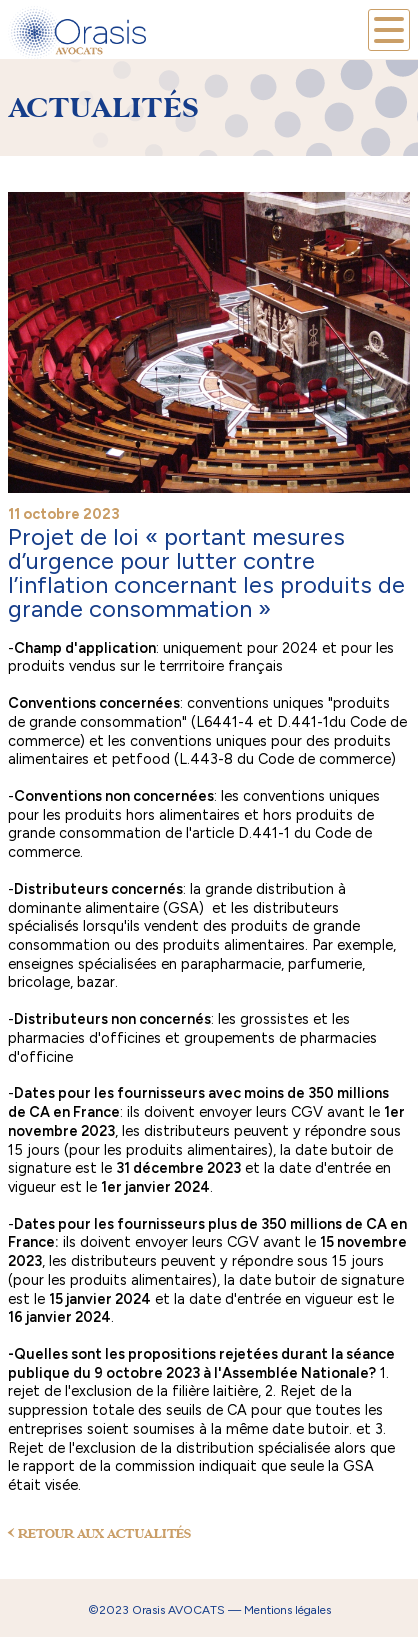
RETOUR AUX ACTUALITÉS (99, 1534)
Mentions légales (287, 1610)
